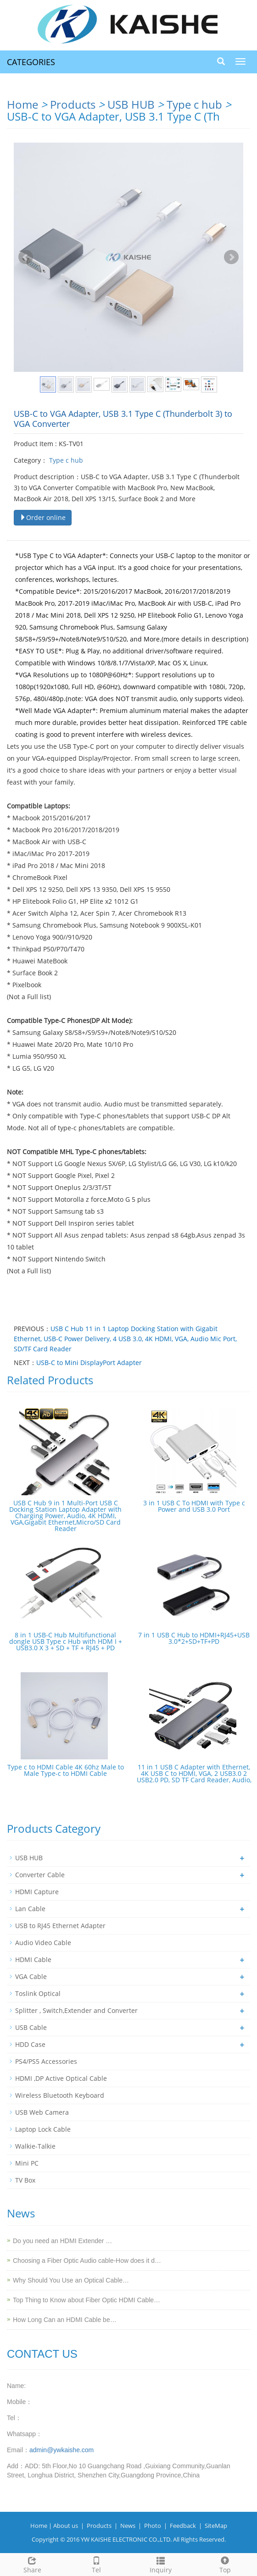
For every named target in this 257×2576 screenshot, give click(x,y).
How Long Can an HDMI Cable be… (65, 2319)
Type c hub (194, 104)
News (127, 2525)
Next (231, 257)
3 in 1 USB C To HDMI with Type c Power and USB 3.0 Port (194, 1506)
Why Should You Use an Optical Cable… (71, 2280)
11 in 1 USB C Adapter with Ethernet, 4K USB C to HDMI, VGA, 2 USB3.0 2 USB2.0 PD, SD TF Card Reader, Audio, (194, 1773)
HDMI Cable (33, 1959)
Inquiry (160, 2564)
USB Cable (31, 2027)
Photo (152, 2525)
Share (32, 2564)
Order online (43, 517)
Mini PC (27, 2163)
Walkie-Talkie (35, 2146)
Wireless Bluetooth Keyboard (59, 2095)
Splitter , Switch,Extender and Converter (76, 2010)
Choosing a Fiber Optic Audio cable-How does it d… (87, 2260)
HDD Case (30, 2044)
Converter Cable (40, 1874)
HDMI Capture (37, 1891)
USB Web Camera (42, 2112)
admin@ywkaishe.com (61, 2450)
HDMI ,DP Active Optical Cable (61, 2078)
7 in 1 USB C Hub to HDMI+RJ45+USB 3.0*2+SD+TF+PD (194, 1638)
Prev (25, 257)
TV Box (25, 2180)
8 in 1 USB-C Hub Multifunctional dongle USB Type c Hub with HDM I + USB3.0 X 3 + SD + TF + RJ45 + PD (65, 1641)
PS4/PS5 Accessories (46, 2061)
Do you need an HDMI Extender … (62, 2240)
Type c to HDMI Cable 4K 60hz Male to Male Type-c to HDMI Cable (65, 1770)
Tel (96, 2564)
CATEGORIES (31, 61)
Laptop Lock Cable (43, 2129)
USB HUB (131, 104)
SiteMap (216, 2525)
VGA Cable (31, 1976)
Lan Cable (30, 1908)
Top (225, 2564)
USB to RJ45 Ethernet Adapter (60, 1925)
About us (65, 2525)
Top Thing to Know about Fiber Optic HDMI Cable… (86, 2300)
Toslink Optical (38, 1993)
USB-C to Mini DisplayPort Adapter (89, 1362)
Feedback (183, 2525)
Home (22, 104)
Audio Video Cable (43, 1942)
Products (72, 104)
